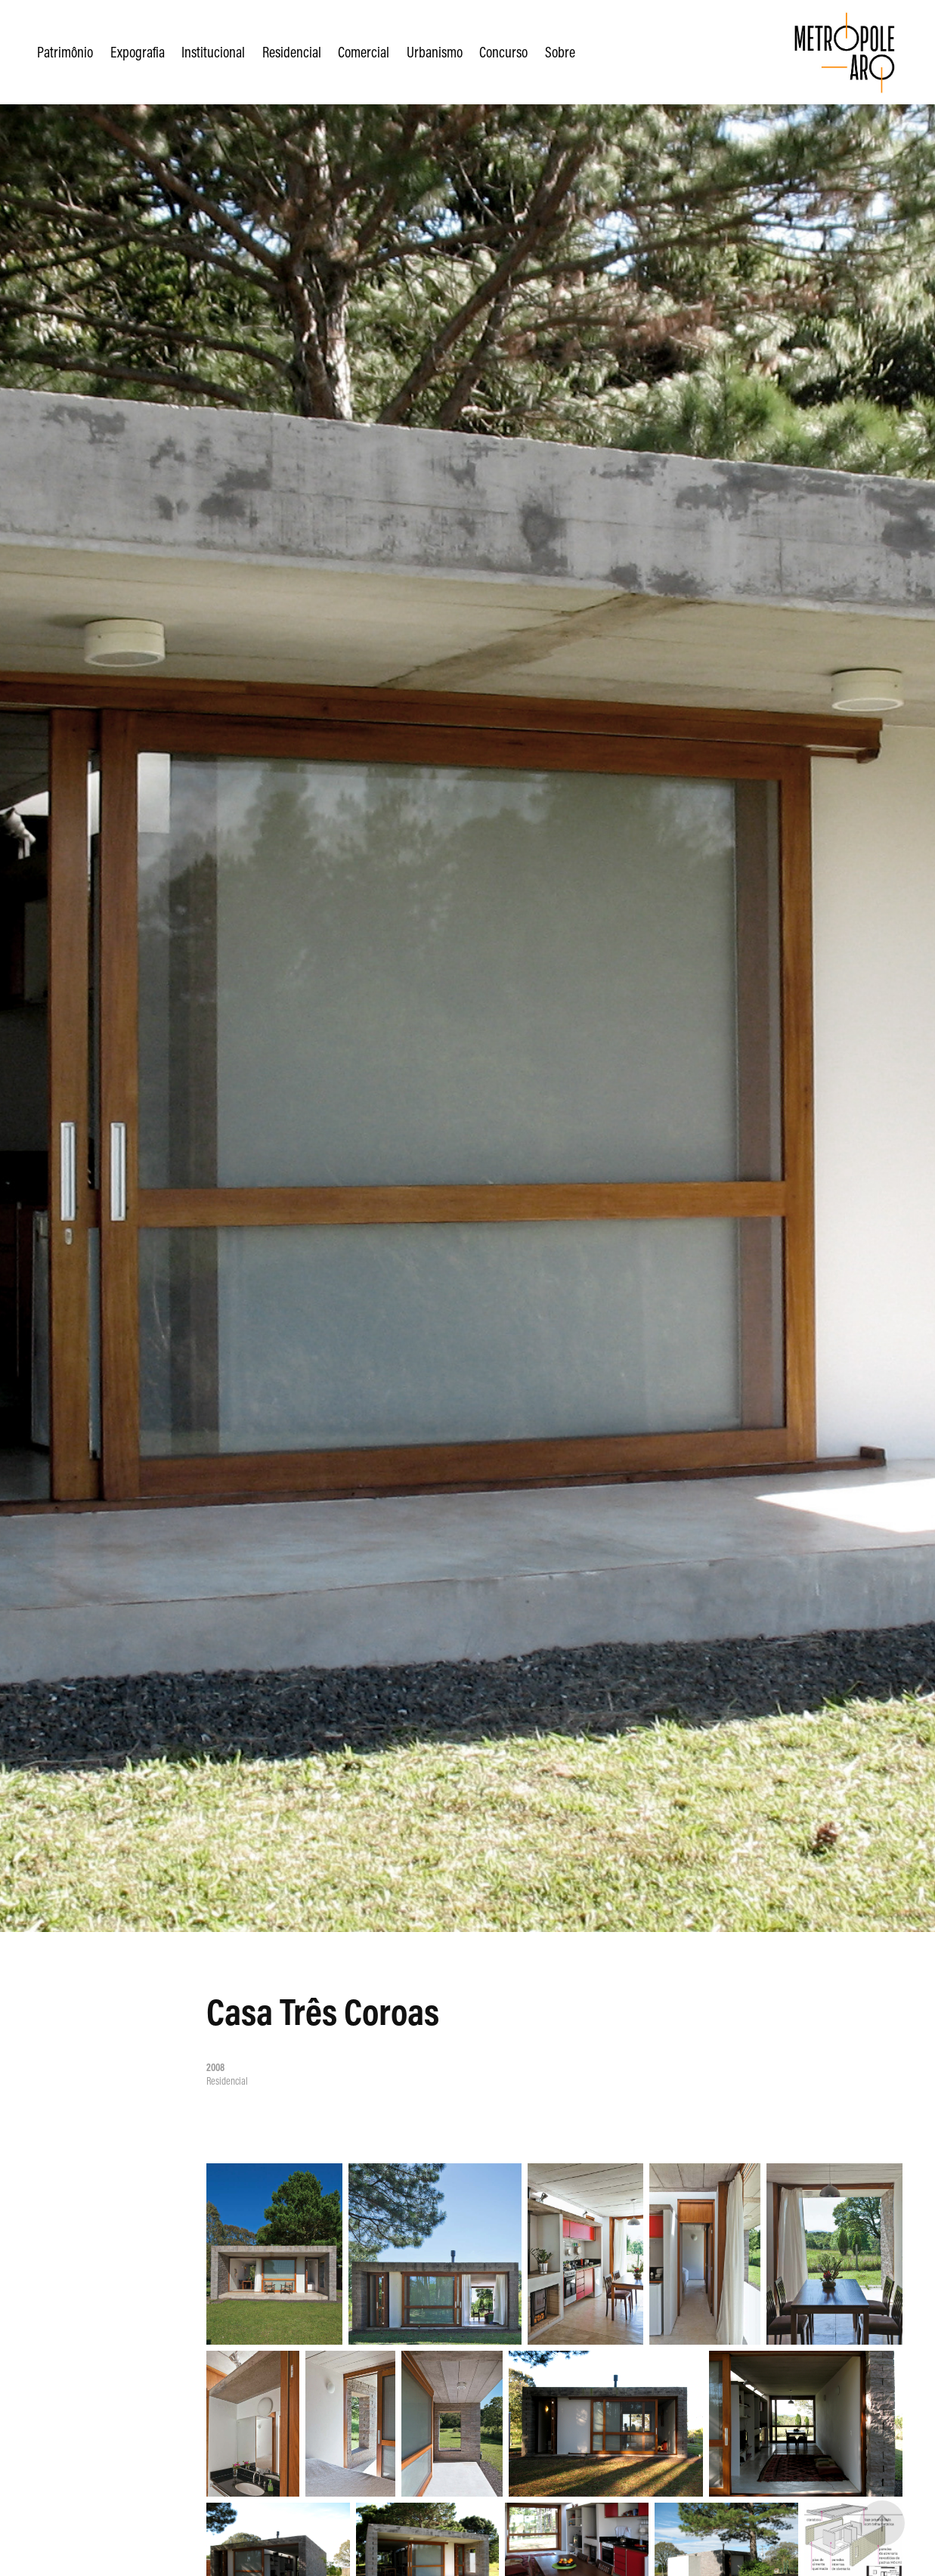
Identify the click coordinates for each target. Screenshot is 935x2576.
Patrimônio (65, 51)
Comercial (363, 51)
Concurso (503, 51)
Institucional (213, 51)
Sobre (560, 51)
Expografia (137, 51)
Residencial (291, 51)
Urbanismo (435, 51)
